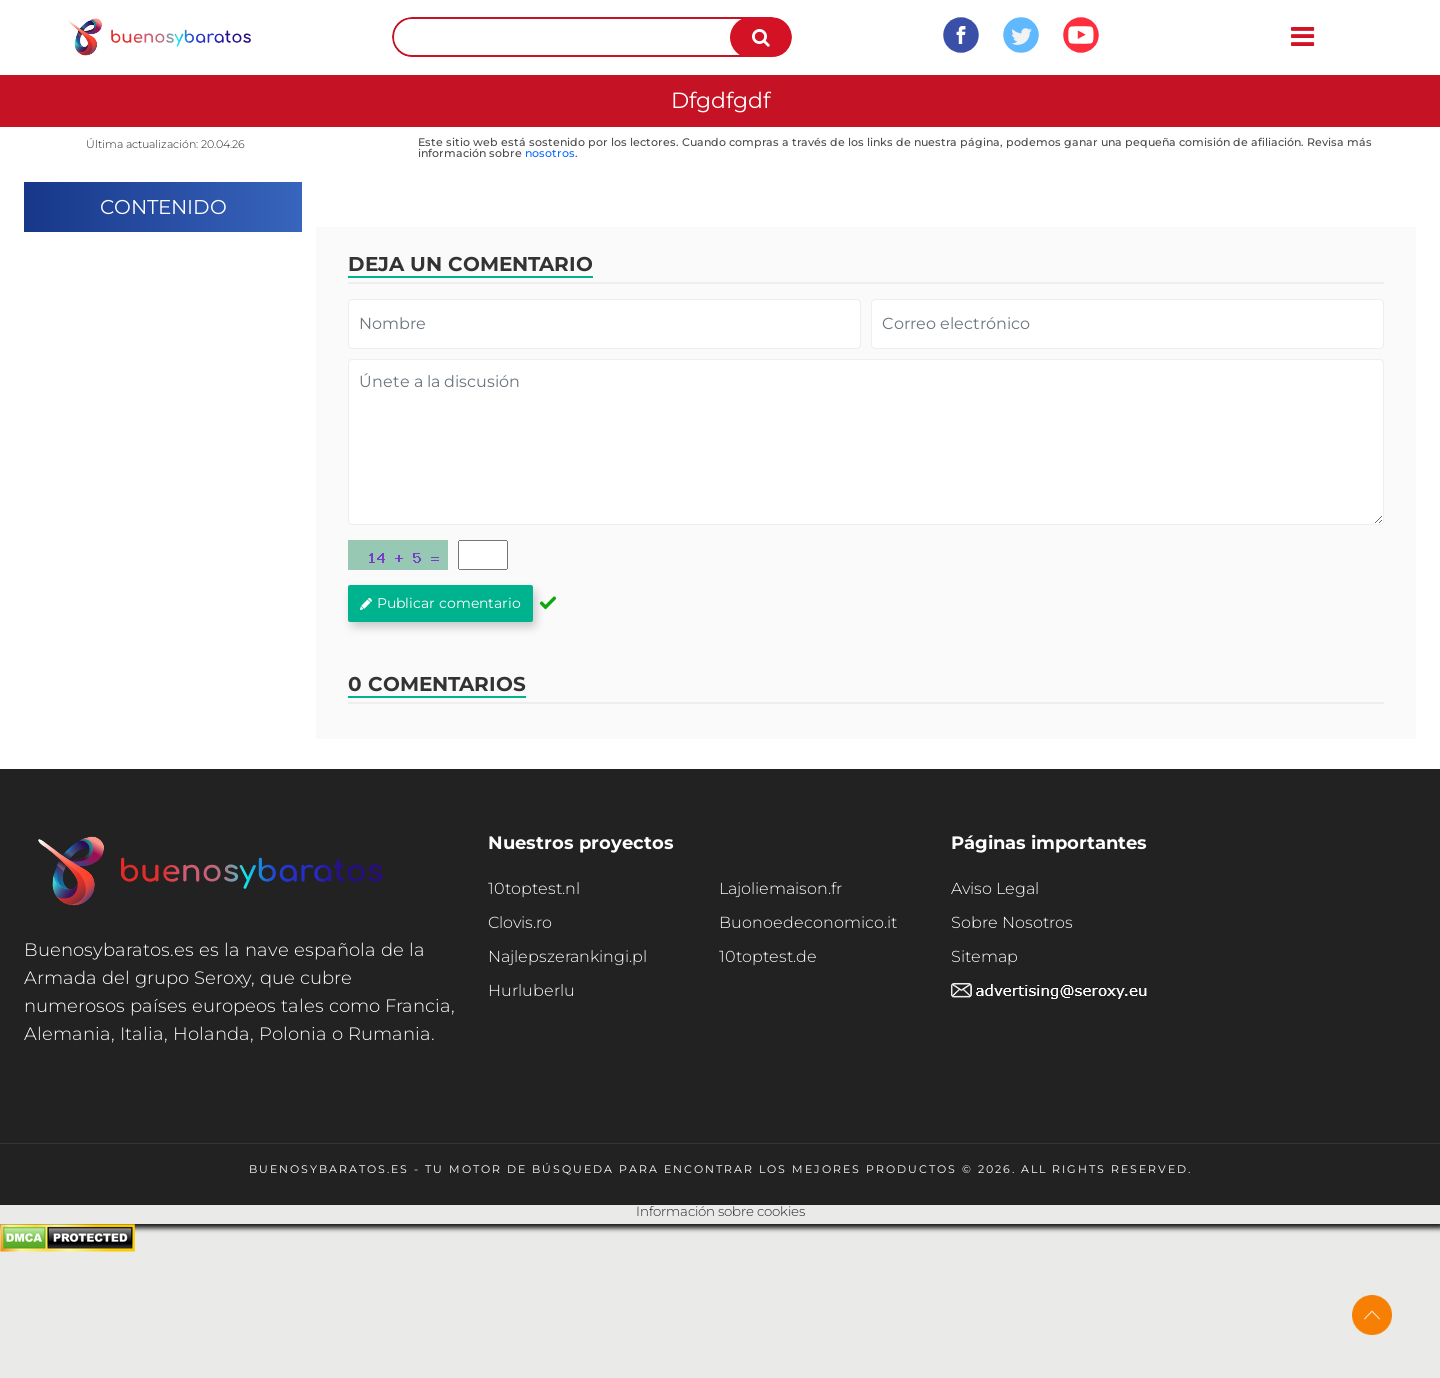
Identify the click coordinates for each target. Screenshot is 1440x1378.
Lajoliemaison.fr (780, 888)
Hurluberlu (531, 990)
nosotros (550, 153)
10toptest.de (768, 956)
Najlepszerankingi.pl (567, 956)
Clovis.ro (520, 922)
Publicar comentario (440, 603)
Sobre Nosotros (1012, 922)
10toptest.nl (534, 888)
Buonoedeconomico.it (808, 922)
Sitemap (984, 956)
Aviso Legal (995, 888)
